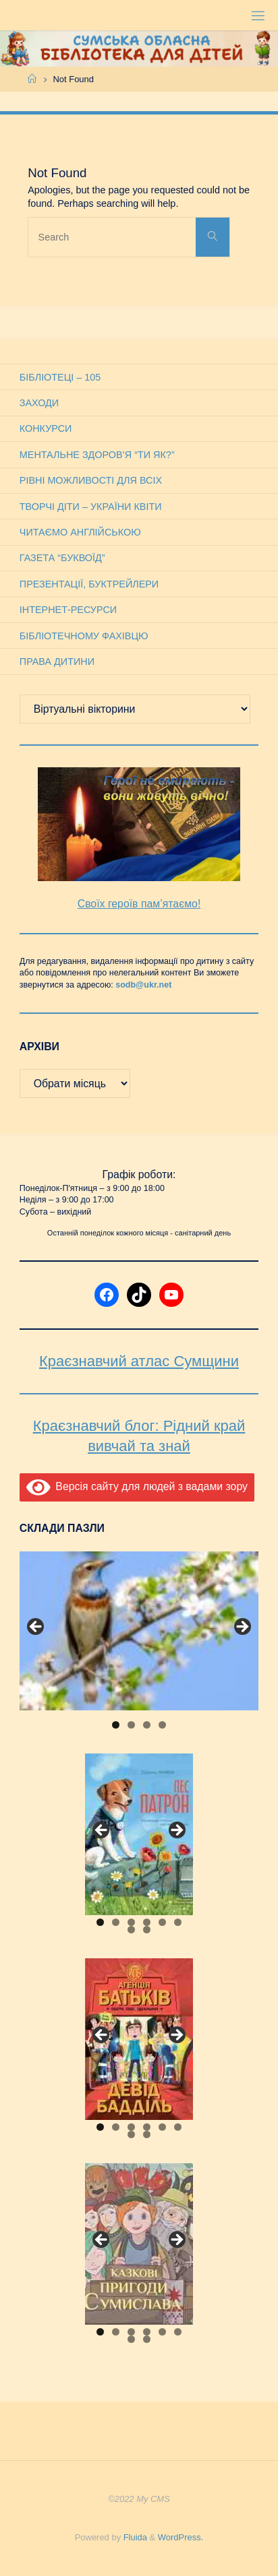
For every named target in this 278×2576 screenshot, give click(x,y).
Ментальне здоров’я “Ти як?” (97, 454)
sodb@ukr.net (143, 985)
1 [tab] (115, 1725)
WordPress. (180, 2537)
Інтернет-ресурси (68, 609)
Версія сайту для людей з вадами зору (137, 1486)
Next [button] (241, 1627)
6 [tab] (178, 1922)
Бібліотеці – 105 (60, 377)
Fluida (134, 2537)
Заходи (39, 402)
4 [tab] (162, 1725)
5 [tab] (162, 1922)
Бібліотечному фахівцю (84, 636)
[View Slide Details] (139, 1630)
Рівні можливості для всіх (91, 480)
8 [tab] (146, 1929)
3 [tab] (146, 1725)
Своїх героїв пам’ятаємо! (139, 903)
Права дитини (57, 661)
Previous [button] (36, 1627)
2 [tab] (131, 1725)
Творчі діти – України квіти (91, 506)
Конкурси (46, 428)
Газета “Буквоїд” (62, 557)
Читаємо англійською (80, 532)
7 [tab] (131, 1929)
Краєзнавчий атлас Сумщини (139, 1361)
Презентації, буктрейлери (89, 584)
